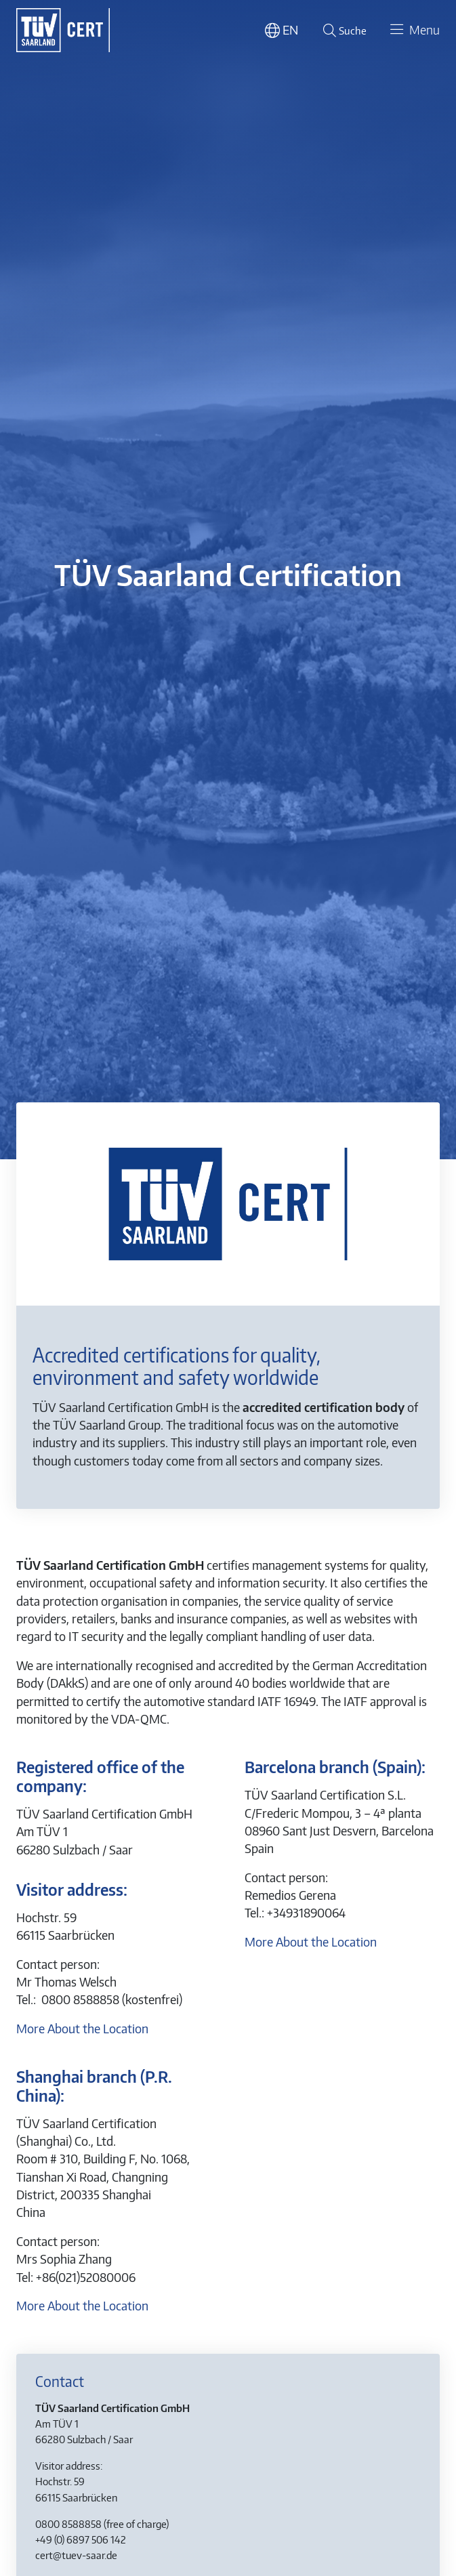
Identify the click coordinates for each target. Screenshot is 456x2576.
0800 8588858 (68, 2523)
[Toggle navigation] (413, 30)
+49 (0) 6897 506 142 (80, 2539)
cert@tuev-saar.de (76, 2554)
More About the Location (82, 2028)
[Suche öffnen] (342, 30)
